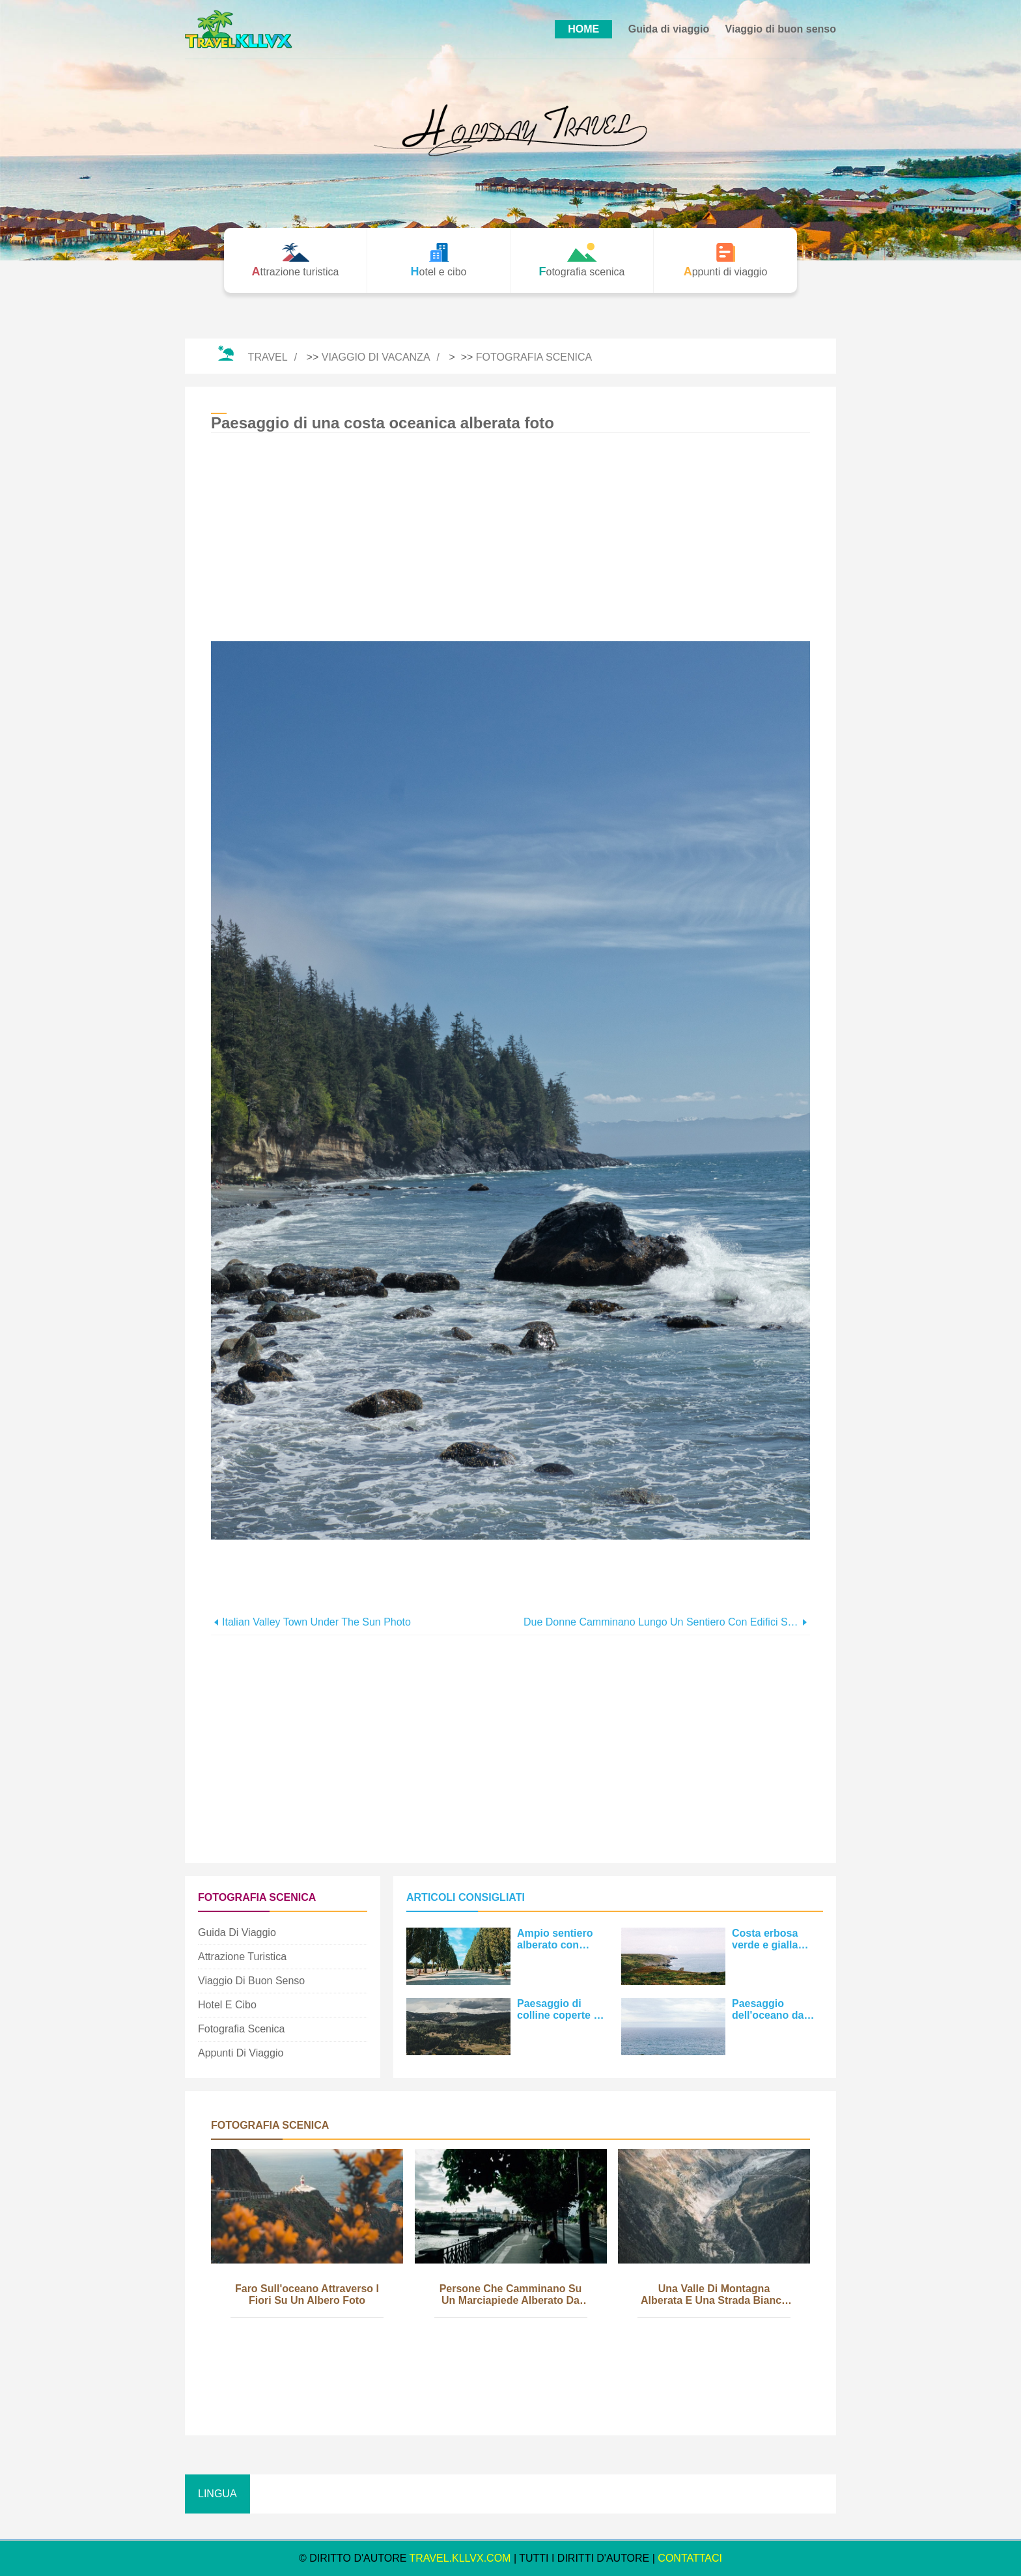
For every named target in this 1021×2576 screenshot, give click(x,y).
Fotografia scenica (534, 357)
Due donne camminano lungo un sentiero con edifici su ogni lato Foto (661, 1621)
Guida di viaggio (668, 29)
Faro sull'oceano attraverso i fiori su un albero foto (307, 2294)
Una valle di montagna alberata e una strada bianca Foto (714, 2295)
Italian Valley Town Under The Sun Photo (316, 1621)
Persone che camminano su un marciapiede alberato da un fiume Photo (511, 2295)
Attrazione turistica (242, 1956)
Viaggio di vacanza (376, 357)
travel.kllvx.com (460, 2558)
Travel (268, 357)
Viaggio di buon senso (780, 29)
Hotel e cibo (227, 2004)
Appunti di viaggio (240, 2052)
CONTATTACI (690, 2558)
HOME (583, 29)
